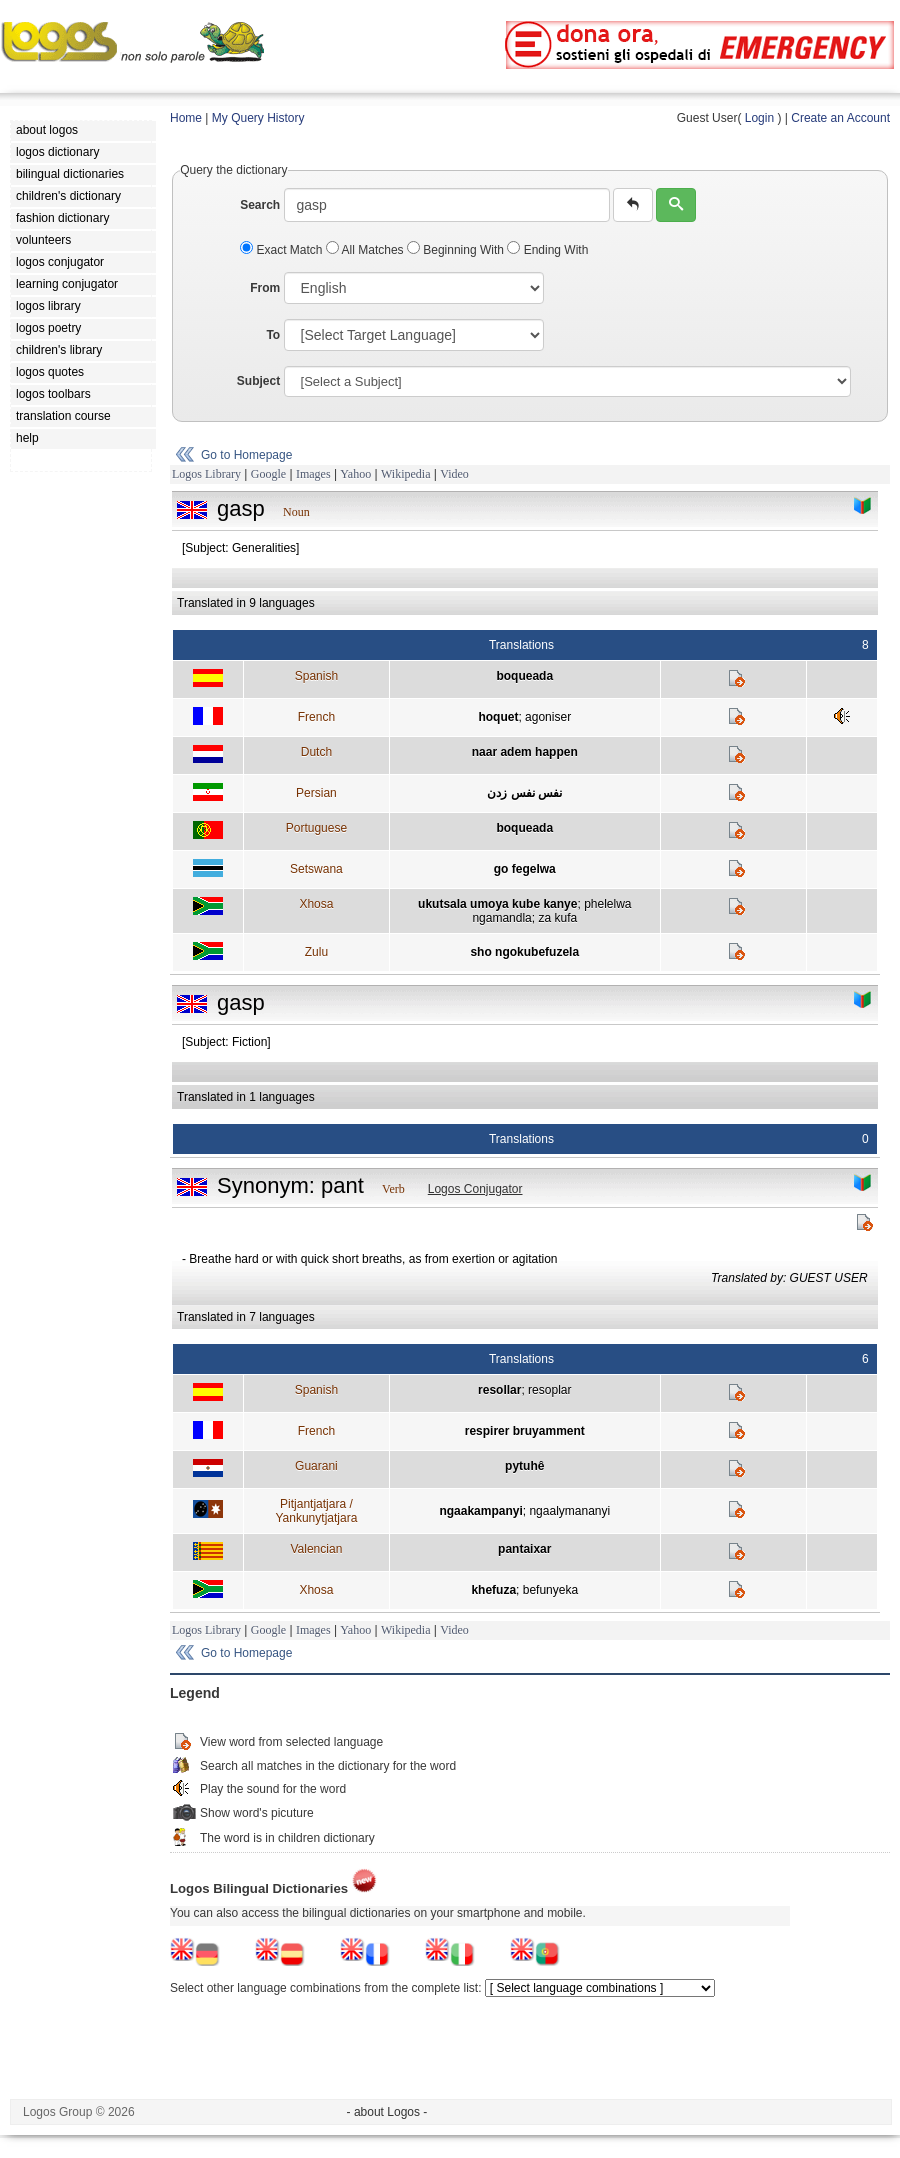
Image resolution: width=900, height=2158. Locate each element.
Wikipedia (406, 474)
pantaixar (524, 1549)
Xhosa (316, 904)
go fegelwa (525, 869)
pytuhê (524, 1466)
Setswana (316, 869)
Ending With (547, 250)
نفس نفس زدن (524, 793)
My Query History (258, 118)
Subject (258, 381)
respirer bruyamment (525, 1431)
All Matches (366, 250)
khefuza (493, 1590)
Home (186, 118)
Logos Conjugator (475, 1189)
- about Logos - (387, 2112)
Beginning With (457, 250)
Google (268, 474)
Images (313, 474)
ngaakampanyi (480, 1511)
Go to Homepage (246, 455)
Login (759, 118)
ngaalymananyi (569, 1511)
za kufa (557, 918)
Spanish (316, 676)
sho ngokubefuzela (524, 952)
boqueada (524, 676)
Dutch (316, 752)
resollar (499, 1390)
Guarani (316, 1466)
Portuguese (316, 828)
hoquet (498, 717)
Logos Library (206, 474)
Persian (316, 793)
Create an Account (840, 118)
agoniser (548, 717)
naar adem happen (525, 752)
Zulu (316, 952)
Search (260, 205)
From (265, 288)
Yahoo (355, 474)
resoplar (549, 1390)
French (316, 717)
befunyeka (550, 1590)
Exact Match (283, 250)
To (273, 335)
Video (454, 474)
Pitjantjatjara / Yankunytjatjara (316, 1511)
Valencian (316, 1549)
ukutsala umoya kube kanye (497, 904)
